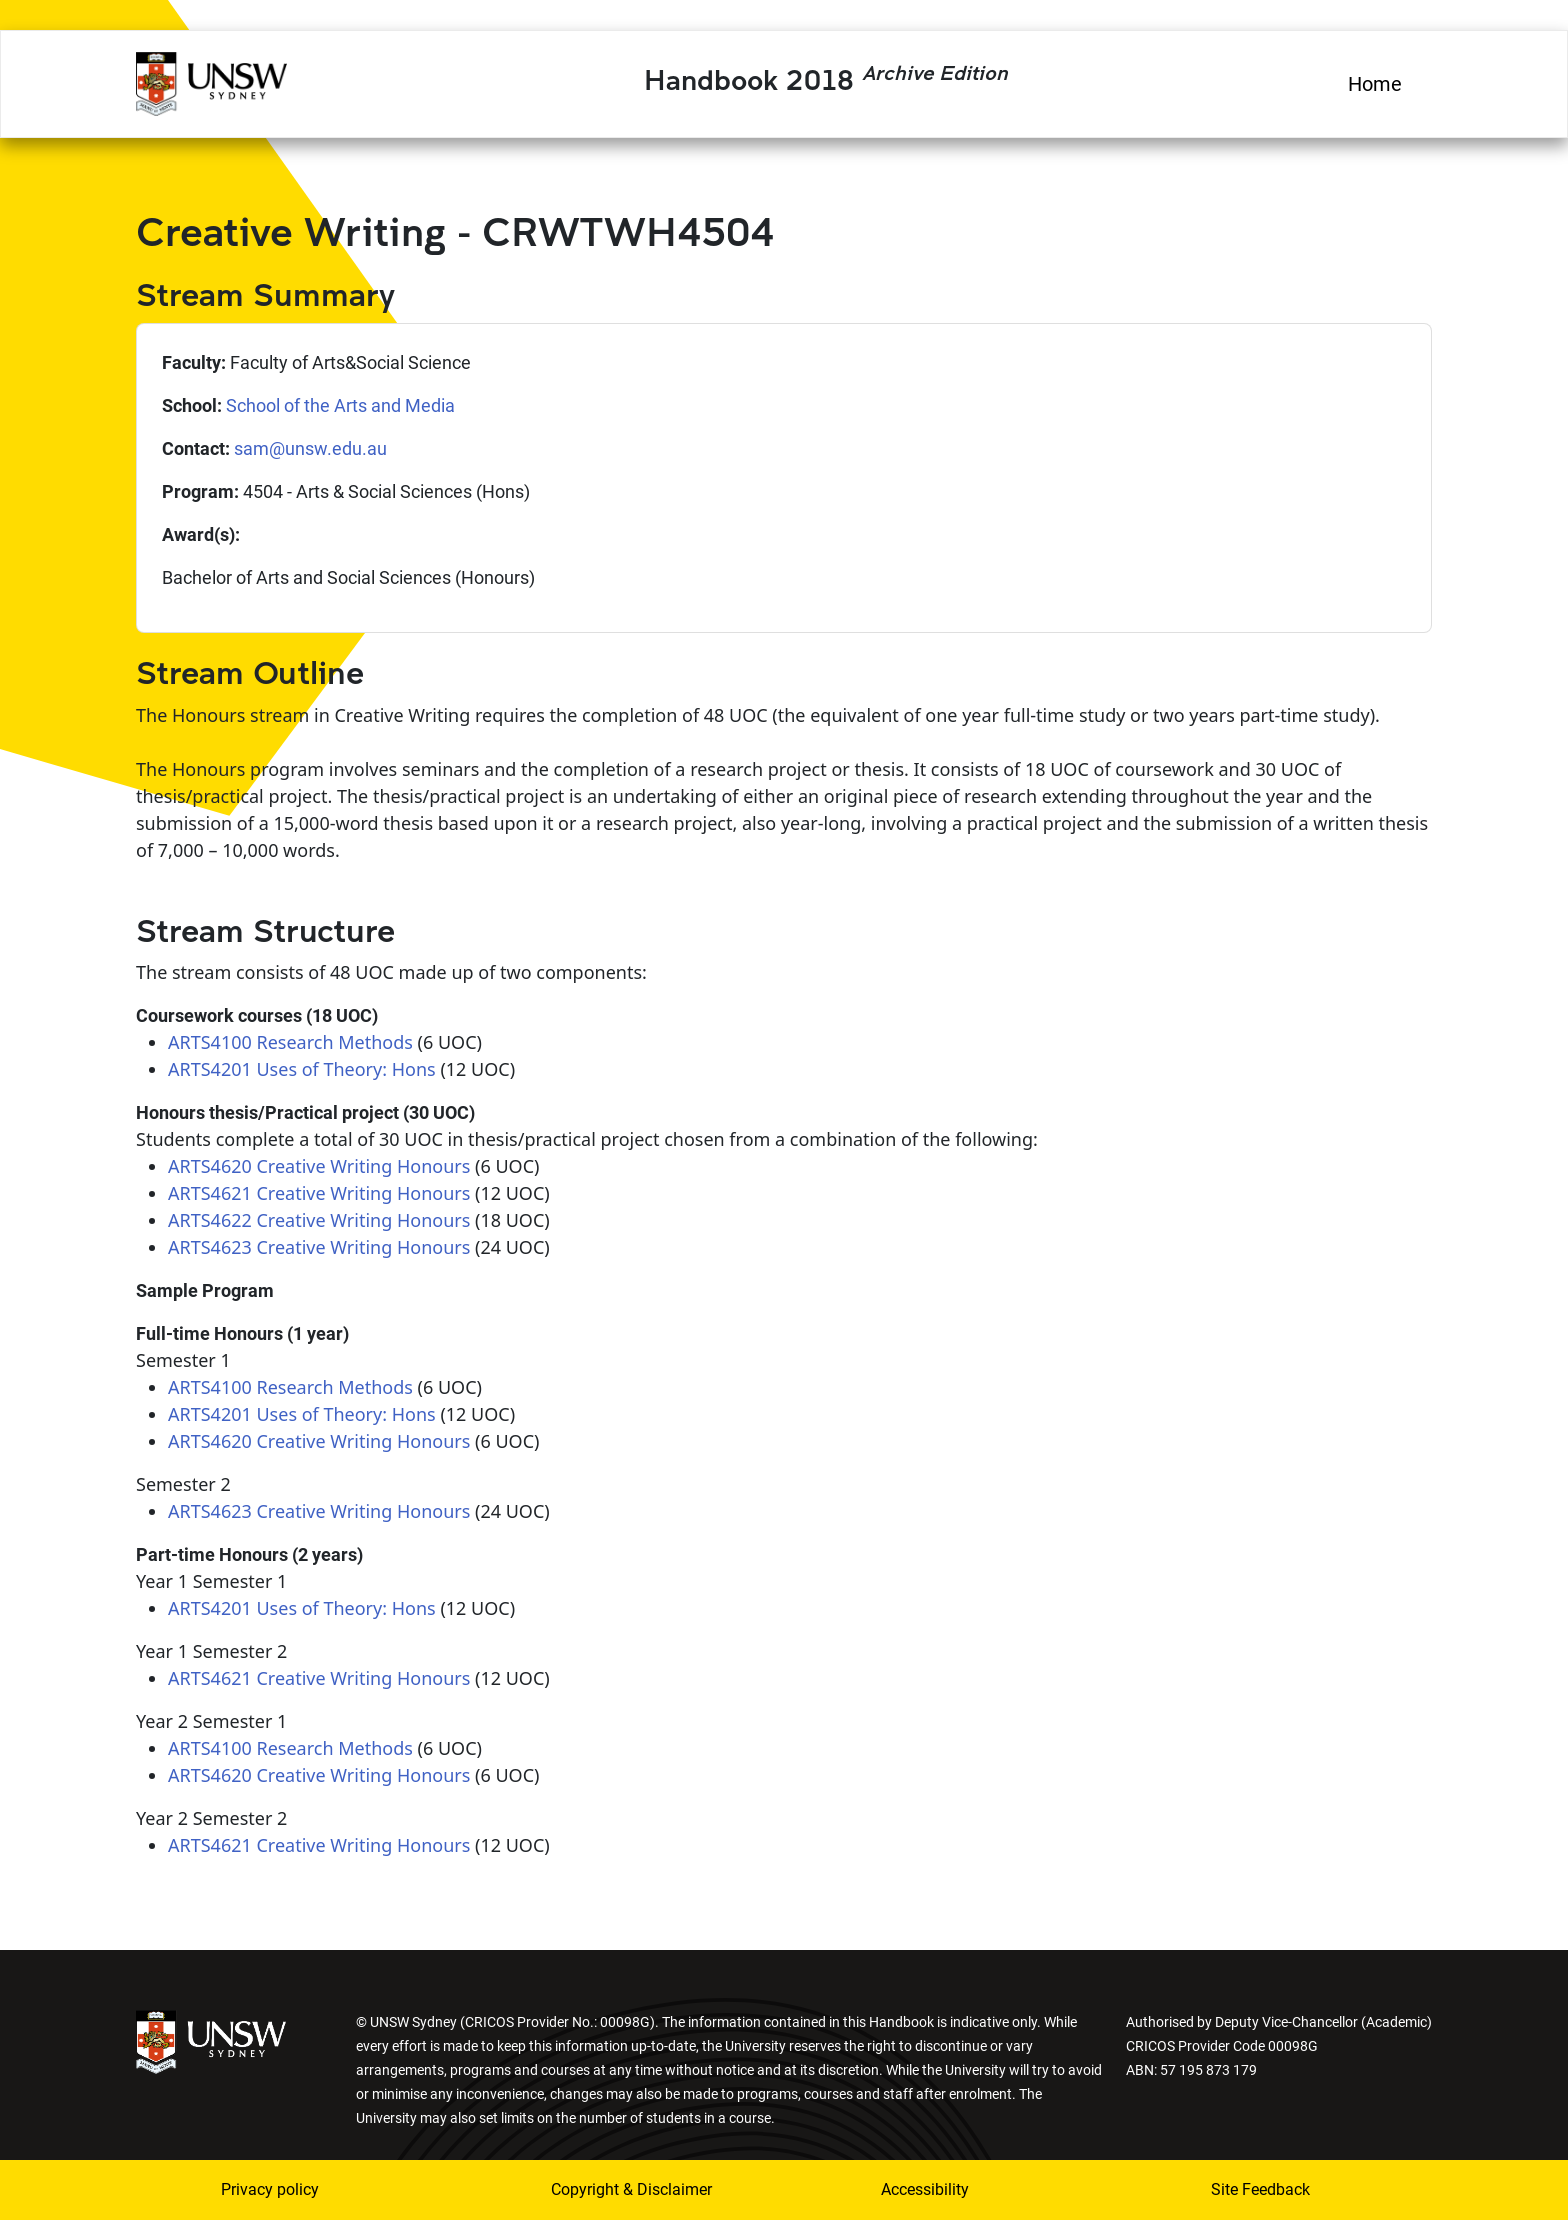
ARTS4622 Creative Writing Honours (319, 1220)
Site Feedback (1260, 2189)
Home (1375, 84)
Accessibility (925, 2189)
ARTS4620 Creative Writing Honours (319, 1166)
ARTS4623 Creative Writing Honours (319, 1247)
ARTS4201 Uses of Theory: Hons (302, 1069)
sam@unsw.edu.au (310, 448)
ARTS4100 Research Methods (290, 1042)
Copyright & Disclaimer (631, 2189)
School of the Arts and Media (340, 405)
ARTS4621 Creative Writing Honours (319, 1193)
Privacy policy (270, 2189)
